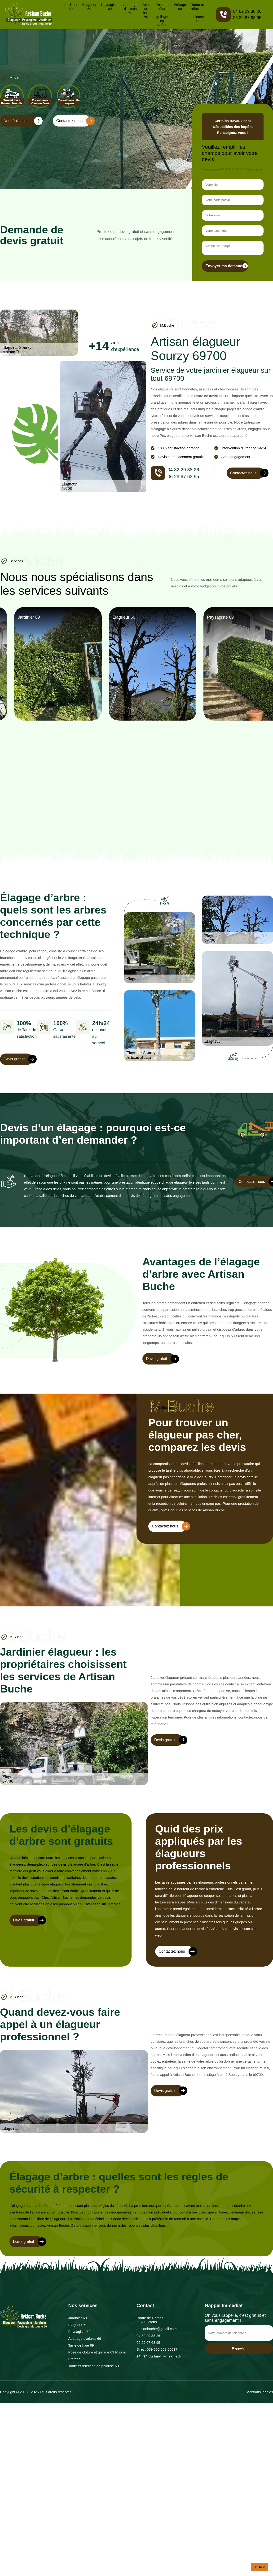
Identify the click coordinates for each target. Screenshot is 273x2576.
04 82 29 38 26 (247, 11)
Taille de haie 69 (146, 11)
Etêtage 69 (180, 7)
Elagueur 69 (89, 7)
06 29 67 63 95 (247, 17)
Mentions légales (259, 2393)
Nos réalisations (21, 121)
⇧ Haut (259, 2567)
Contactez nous (73, 121)
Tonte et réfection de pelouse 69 (197, 13)
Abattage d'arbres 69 (130, 9)
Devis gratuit (18, 1060)
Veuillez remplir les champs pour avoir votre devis (230, 153)
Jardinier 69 (71, 7)
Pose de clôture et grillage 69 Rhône (161, 15)
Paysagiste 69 (110, 7)
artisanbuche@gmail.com (156, 2330)
